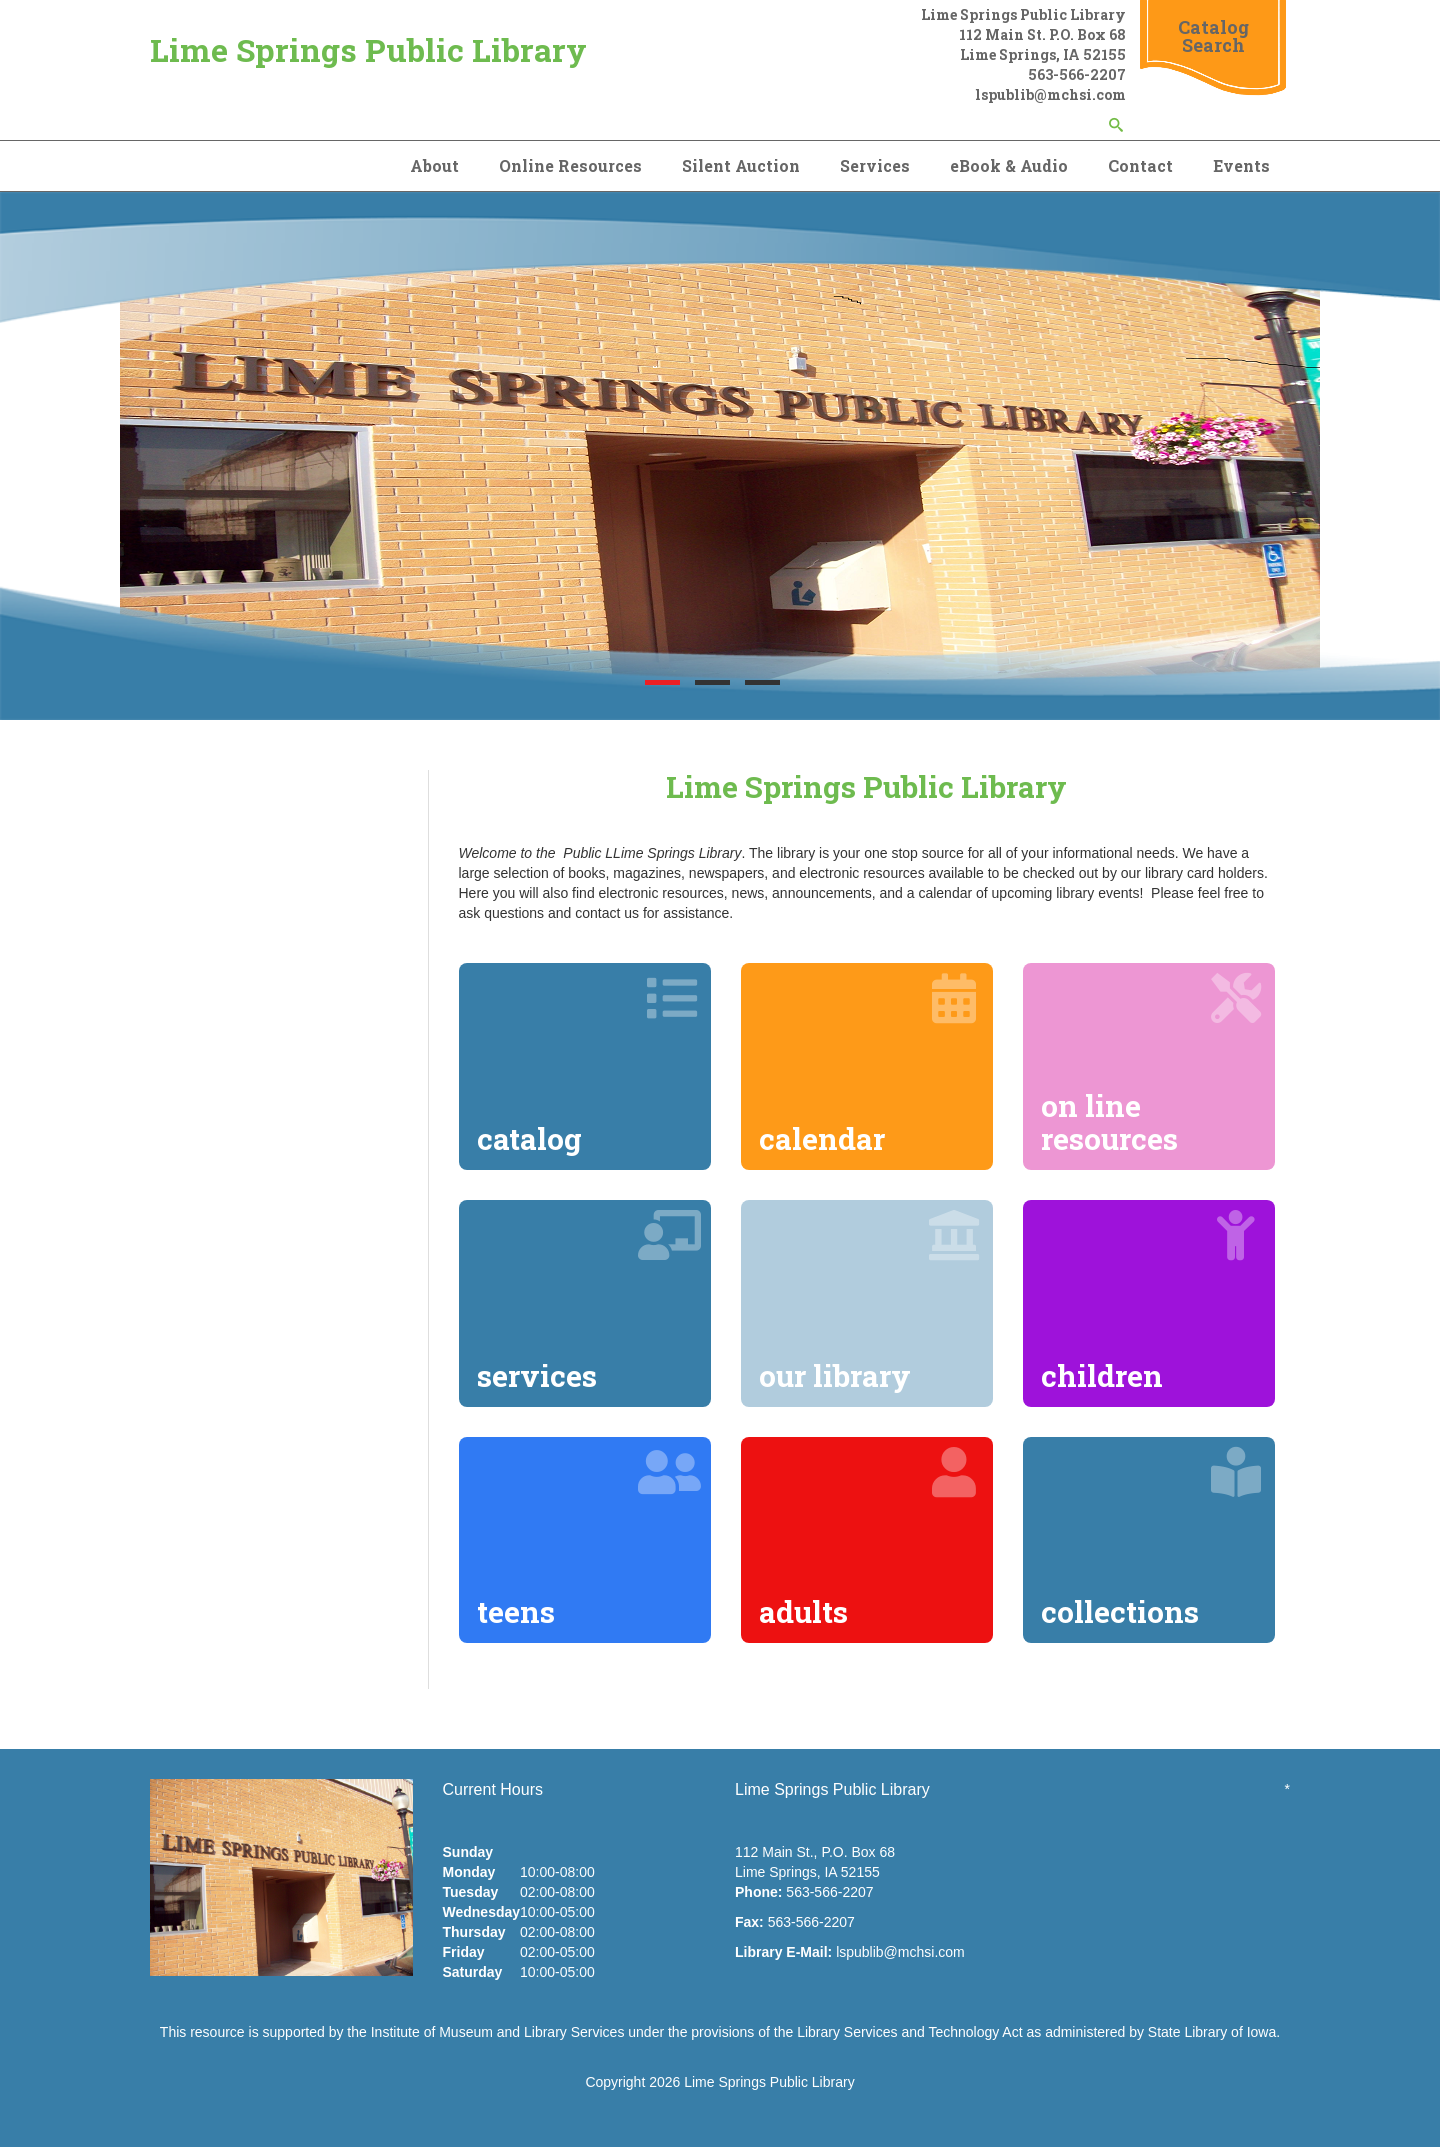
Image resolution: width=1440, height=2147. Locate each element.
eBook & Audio (1009, 165)
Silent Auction (741, 165)
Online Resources (570, 165)
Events (1241, 165)
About (434, 165)
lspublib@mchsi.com (900, 1952)
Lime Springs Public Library (368, 49)
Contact (1140, 165)
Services (875, 165)
